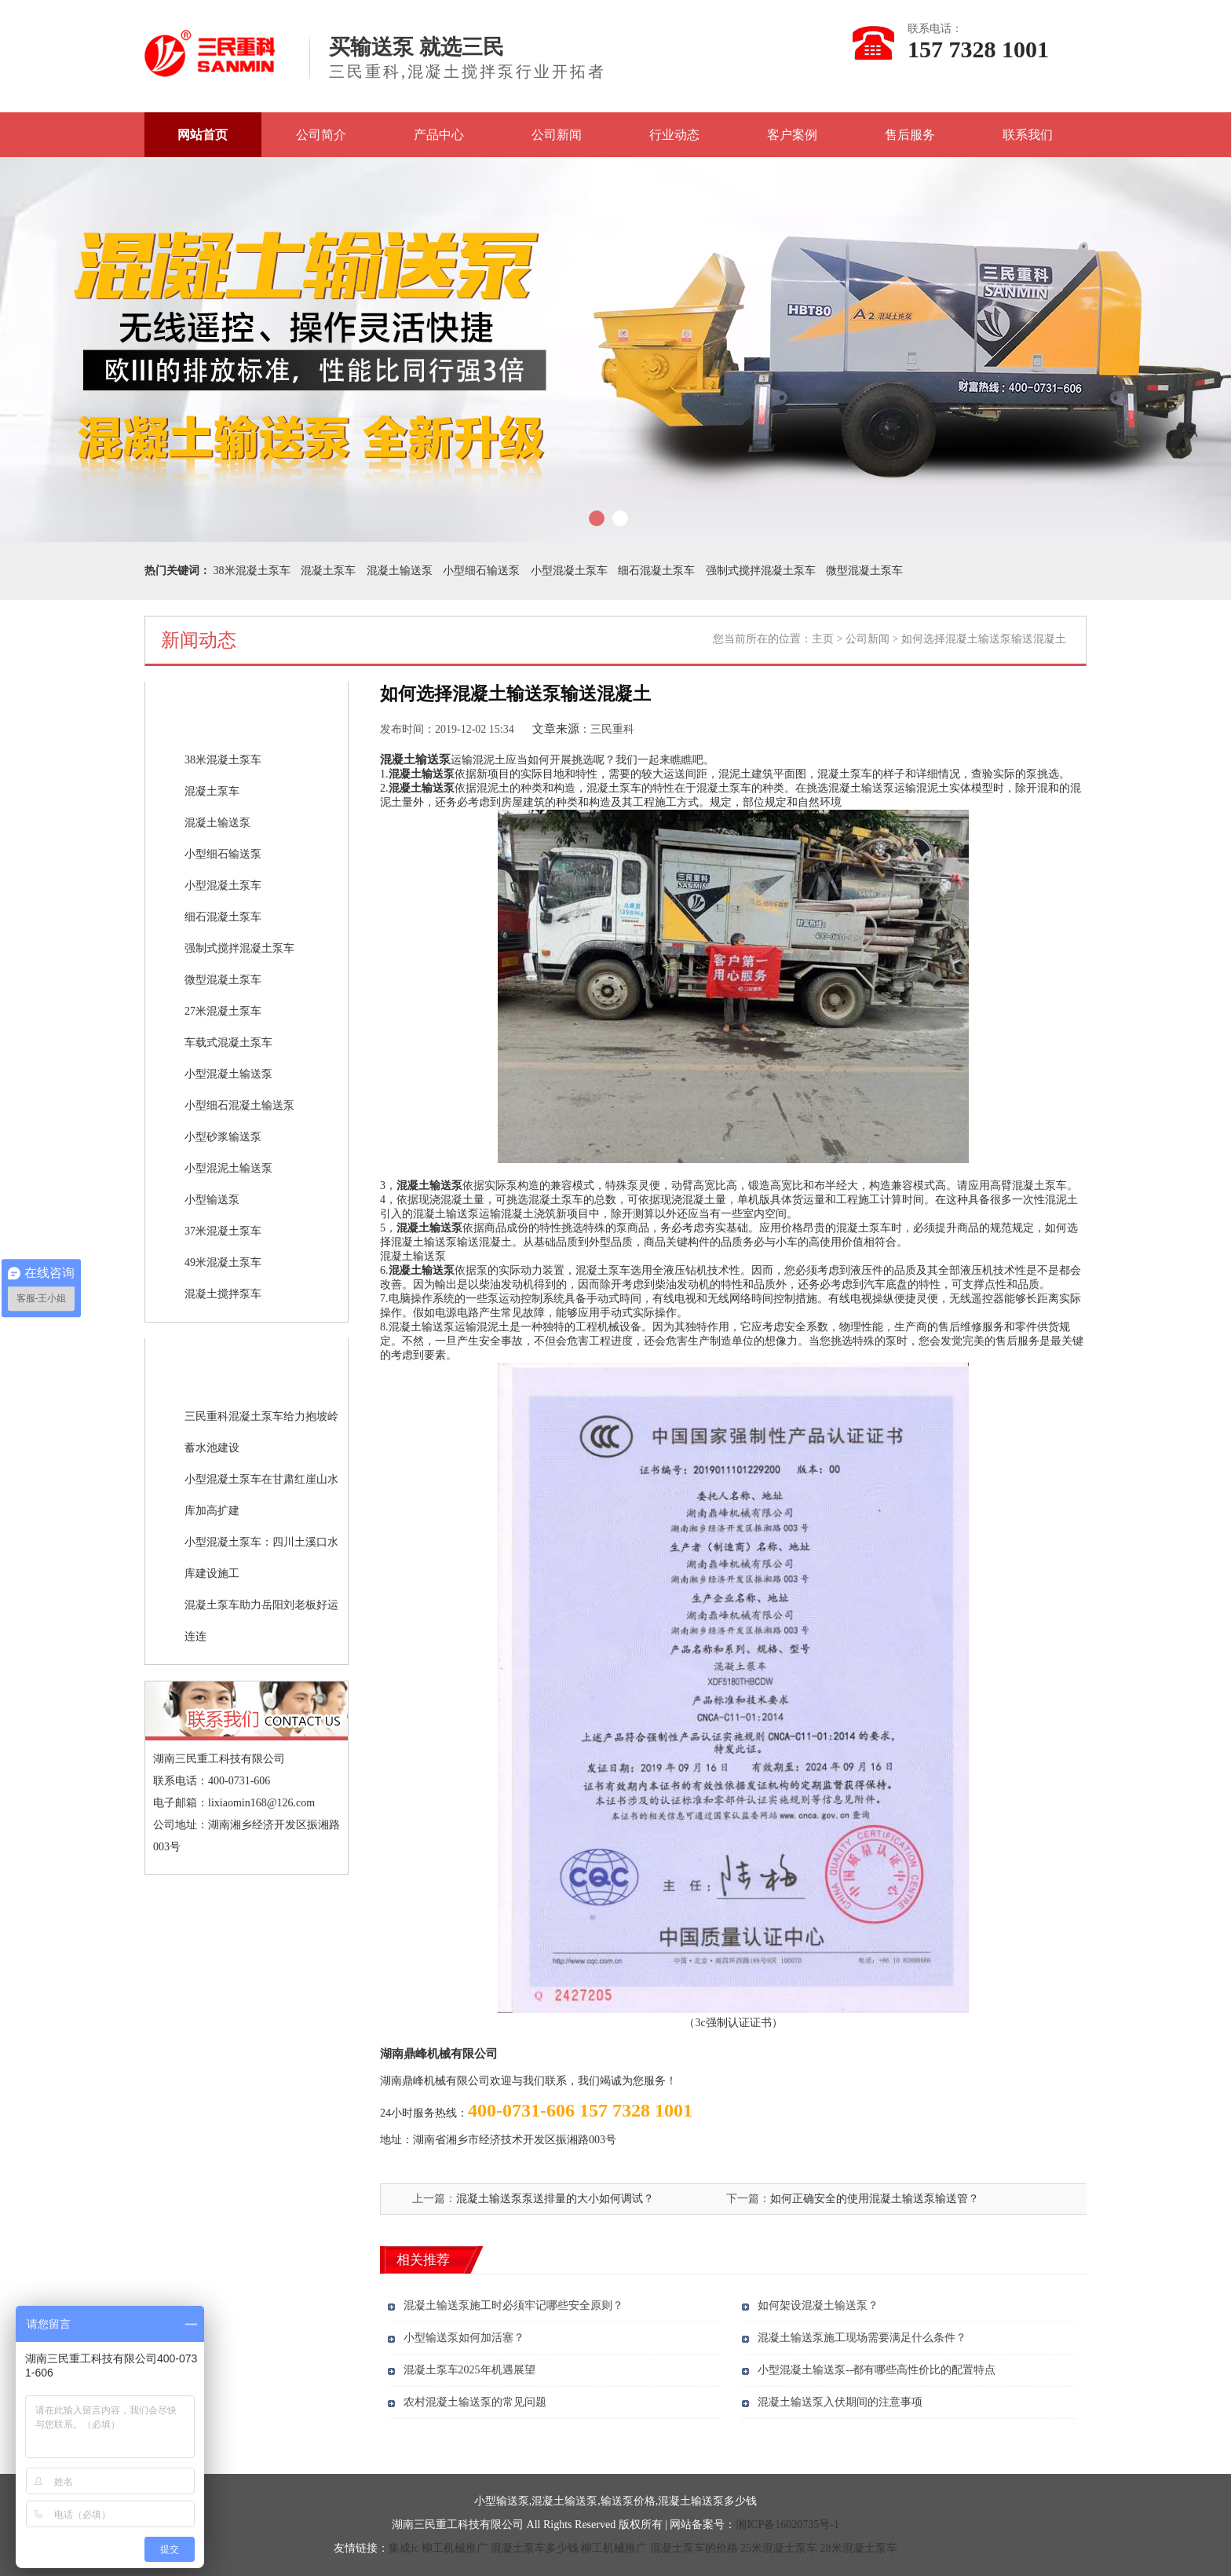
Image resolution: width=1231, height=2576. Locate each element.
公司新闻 (556, 134)
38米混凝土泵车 (252, 570)
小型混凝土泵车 (569, 570)
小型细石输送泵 (481, 570)
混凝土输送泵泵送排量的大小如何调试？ (555, 2199)
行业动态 (674, 134)
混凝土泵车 (328, 570)
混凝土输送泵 (400, 570)
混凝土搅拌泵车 (222, 1294)
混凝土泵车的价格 (694, 2548)
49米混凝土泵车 (222, 1262)
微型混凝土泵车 (864, 570)
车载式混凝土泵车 (228, 1042)
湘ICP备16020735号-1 (787, 2524)
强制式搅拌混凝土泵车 (761, 570)
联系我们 (1028, 134)
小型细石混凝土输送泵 (239, 1105)
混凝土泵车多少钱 (535, 2548)
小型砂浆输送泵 (222, 1137)
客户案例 (792, 134)
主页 (823, 639)
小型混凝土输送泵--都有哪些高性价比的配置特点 (876, 2370)
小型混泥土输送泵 (228, 1168)
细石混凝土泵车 (656, 570)
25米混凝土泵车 (778, 2548)
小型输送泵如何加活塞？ (464, 2338)
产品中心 (439, 134)
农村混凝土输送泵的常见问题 (475, 2402)
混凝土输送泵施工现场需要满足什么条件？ (862, 2338)
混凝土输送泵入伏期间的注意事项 (840, 2402)
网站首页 (202, 134)
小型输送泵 (211, 1200)
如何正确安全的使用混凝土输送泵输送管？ (874, 2199)
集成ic (403, 2548)
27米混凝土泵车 (222, 1011)
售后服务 (910, 134)
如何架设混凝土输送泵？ (818, 2305)
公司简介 (321, 134)
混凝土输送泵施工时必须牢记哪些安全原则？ (513, 2305)
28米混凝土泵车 (858, 2548)
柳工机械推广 (455, 2548)
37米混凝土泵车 (222, 1231)
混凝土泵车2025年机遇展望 (469, 2370)
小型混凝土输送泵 (228, 1074)
